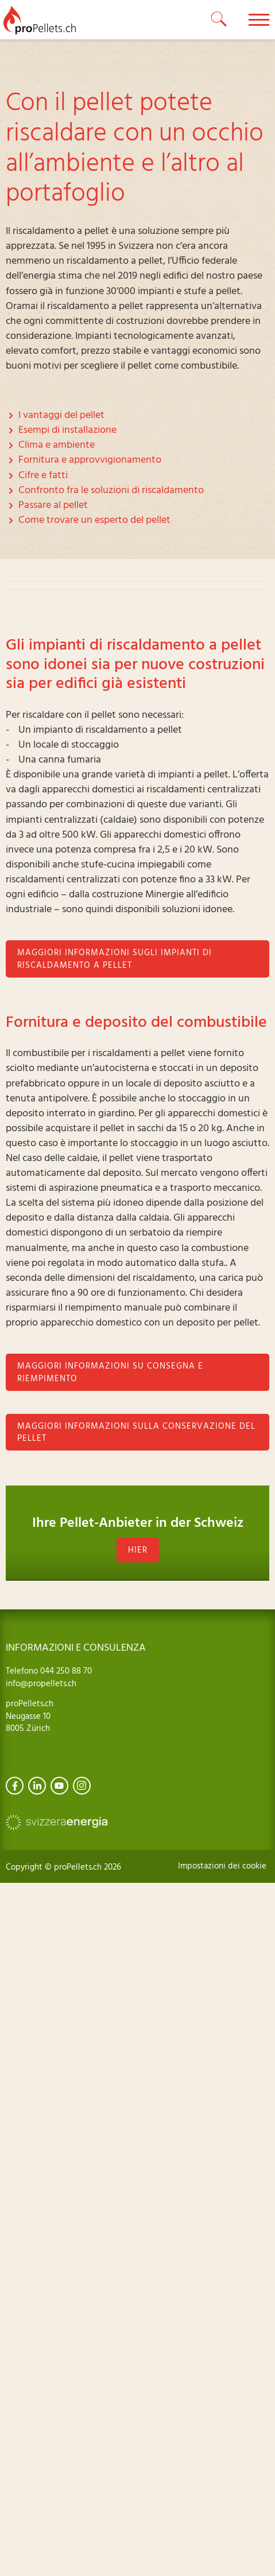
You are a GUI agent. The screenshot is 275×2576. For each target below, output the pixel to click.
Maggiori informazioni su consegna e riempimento (110, 1372)
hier (138, 1550)
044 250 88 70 (65, 1671)
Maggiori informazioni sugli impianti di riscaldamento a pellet (114, 959)
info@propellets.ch (41, 1684)
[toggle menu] (259, 19)
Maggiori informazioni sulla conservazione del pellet (136, 1433)
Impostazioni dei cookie (222, 1866)
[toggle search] (219, 19)
